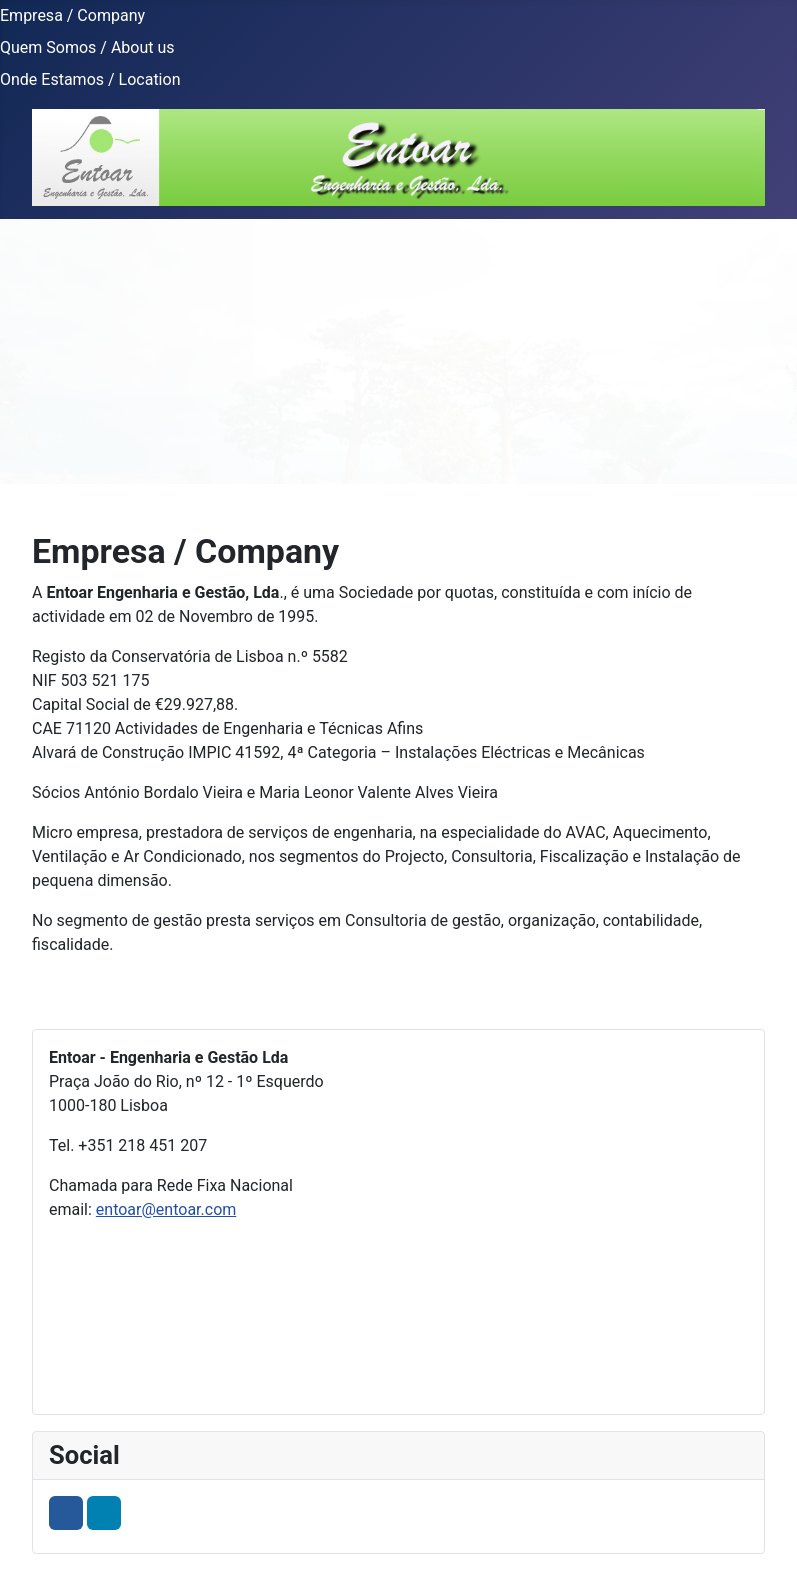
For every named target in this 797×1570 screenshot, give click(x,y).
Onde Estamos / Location (90, 79)
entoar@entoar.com (166, 1209)
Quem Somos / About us (87, 47)
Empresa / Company (72, 15)
